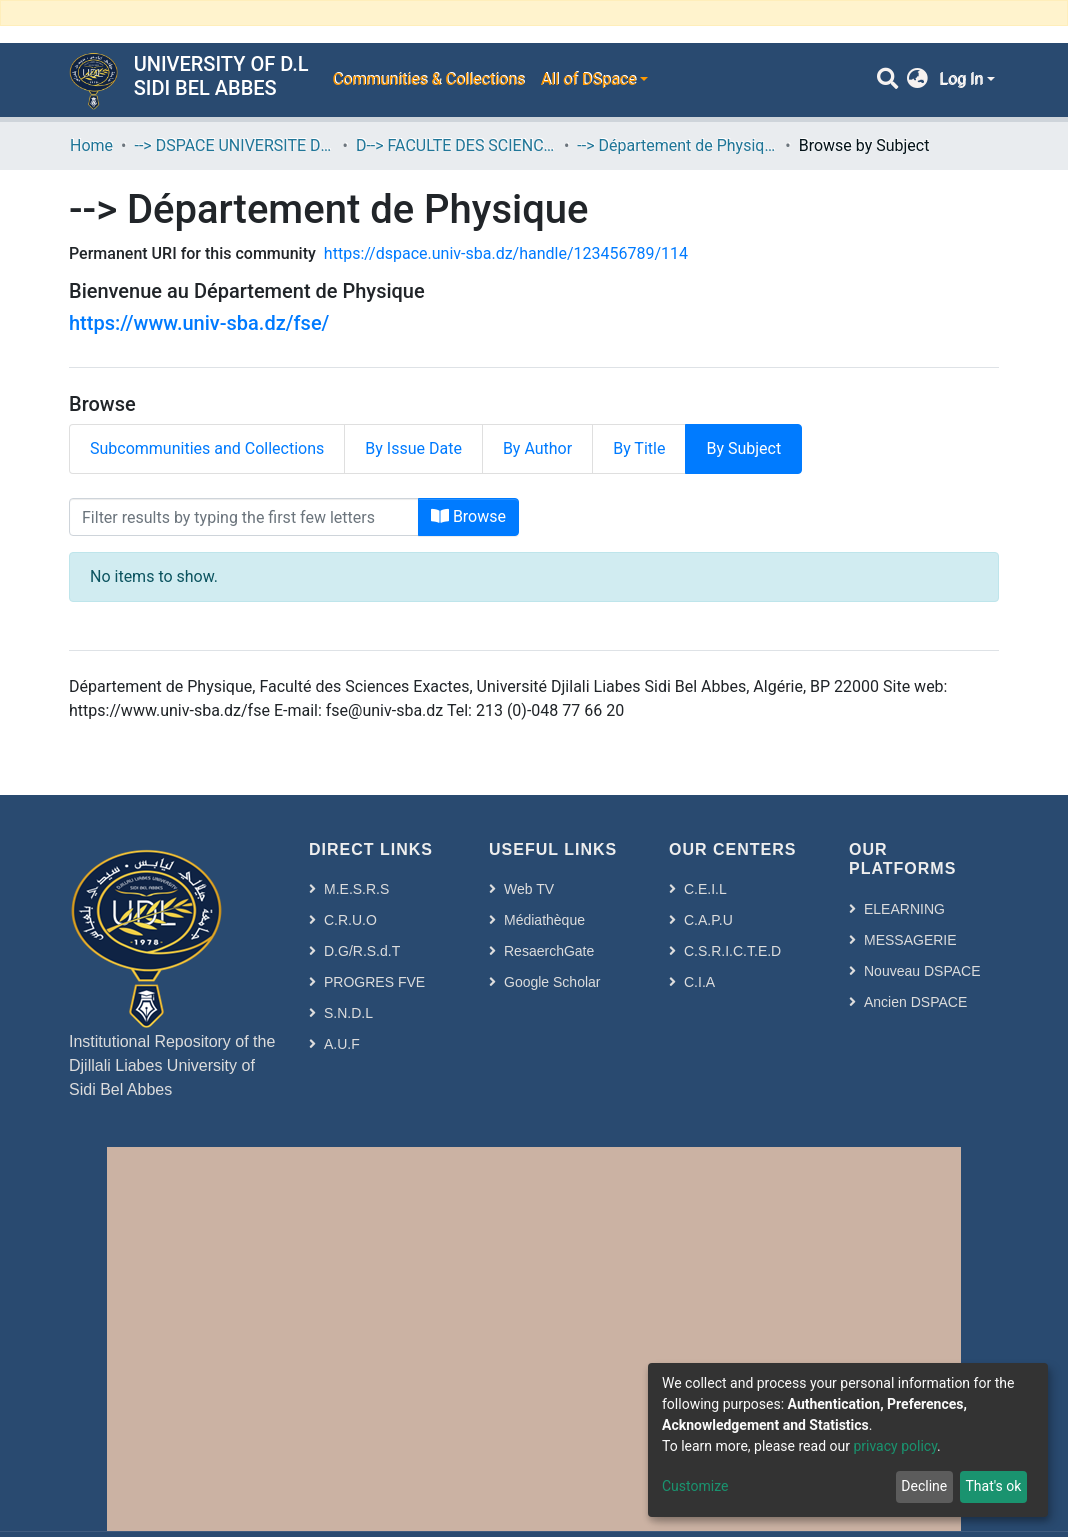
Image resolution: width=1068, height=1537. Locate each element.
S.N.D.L (348, 1013)
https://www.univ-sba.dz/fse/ (199, 323)
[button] (917, 80)
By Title (639, 448)
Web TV (529, 889)
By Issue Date (413, 448)
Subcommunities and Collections (207, 448)
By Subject (743, 448)
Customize (695, 1486)
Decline (924, 1486)
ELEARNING (904, 909)
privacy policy (895, 1446)
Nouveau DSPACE (922, 971)
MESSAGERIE (910, 940)
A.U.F (342, 1044)
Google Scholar (552, 982)
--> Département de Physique (677, 145)
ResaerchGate (549, 951)
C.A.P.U (708, 920)
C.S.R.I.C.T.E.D (732, 951)
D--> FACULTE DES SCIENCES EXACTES (456, 145)
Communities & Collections (428, 79)
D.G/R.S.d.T (362, 951)
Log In (961, 79)
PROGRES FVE (374, 982)
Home (91, 145)
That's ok (993, 1486)
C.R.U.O (350, 920)
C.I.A (699, 982)
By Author (537, 448)
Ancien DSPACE (915, 1002)
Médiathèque (544, 920)
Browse (468, 516)
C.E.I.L (705, 889)
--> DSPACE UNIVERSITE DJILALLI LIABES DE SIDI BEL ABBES (234, 145)
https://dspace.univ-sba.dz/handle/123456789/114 (506, 253)
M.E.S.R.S (356, 889)
